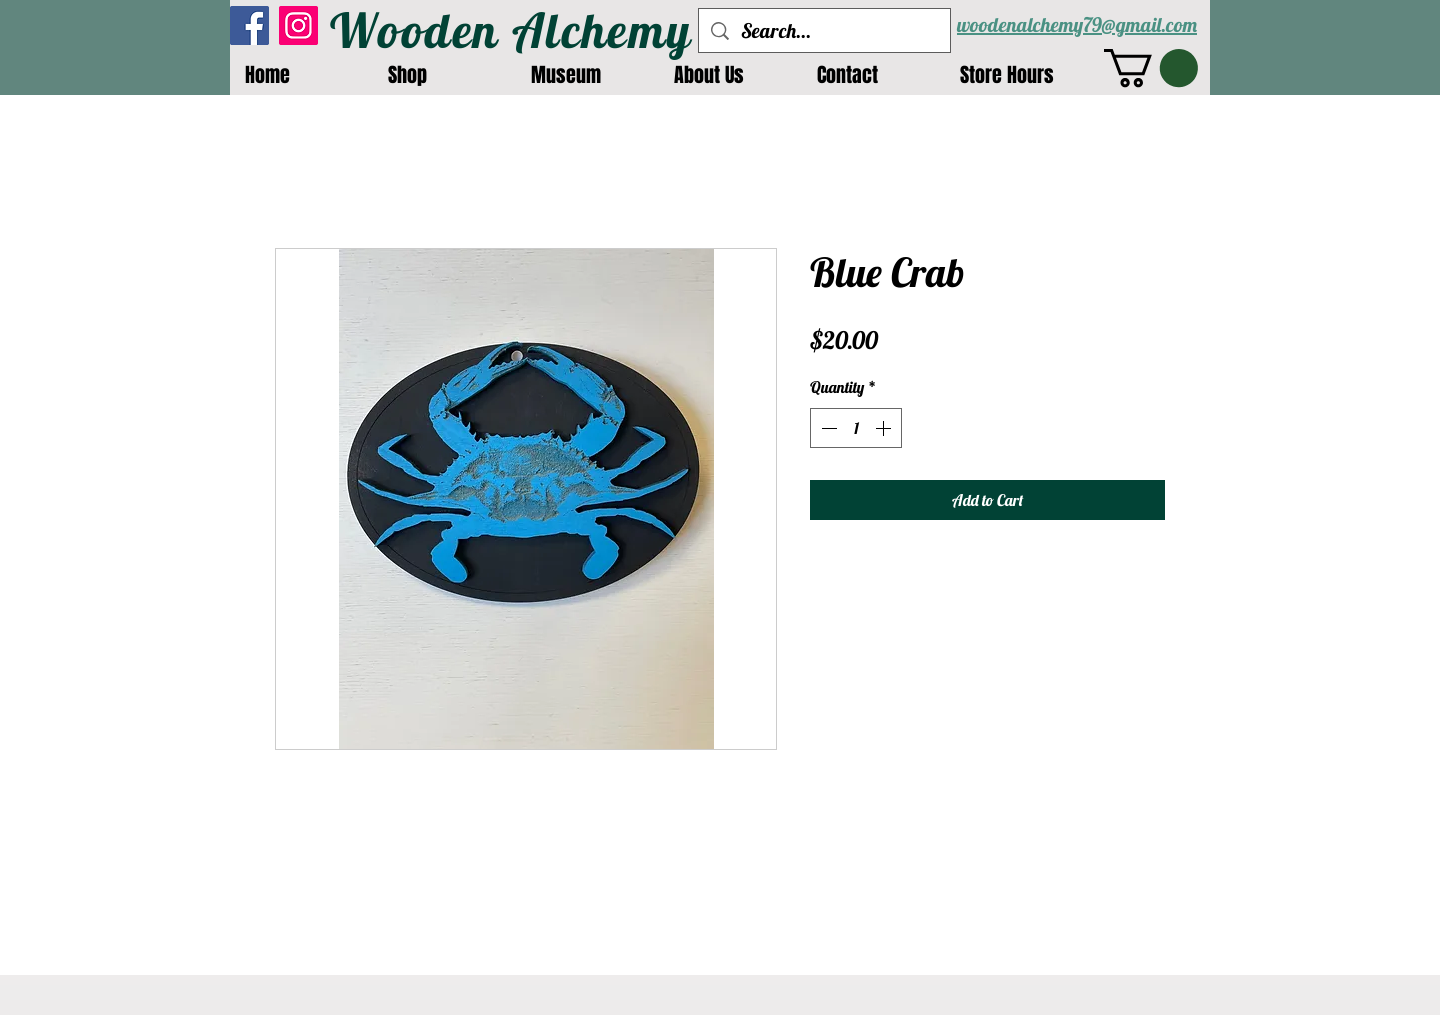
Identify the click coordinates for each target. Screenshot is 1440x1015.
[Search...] (824, 30)
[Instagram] (298, 25)
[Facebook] (249, 25)
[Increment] (885, 428)
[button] (1151, 68)
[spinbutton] (856, 428)
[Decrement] (827, 428)
